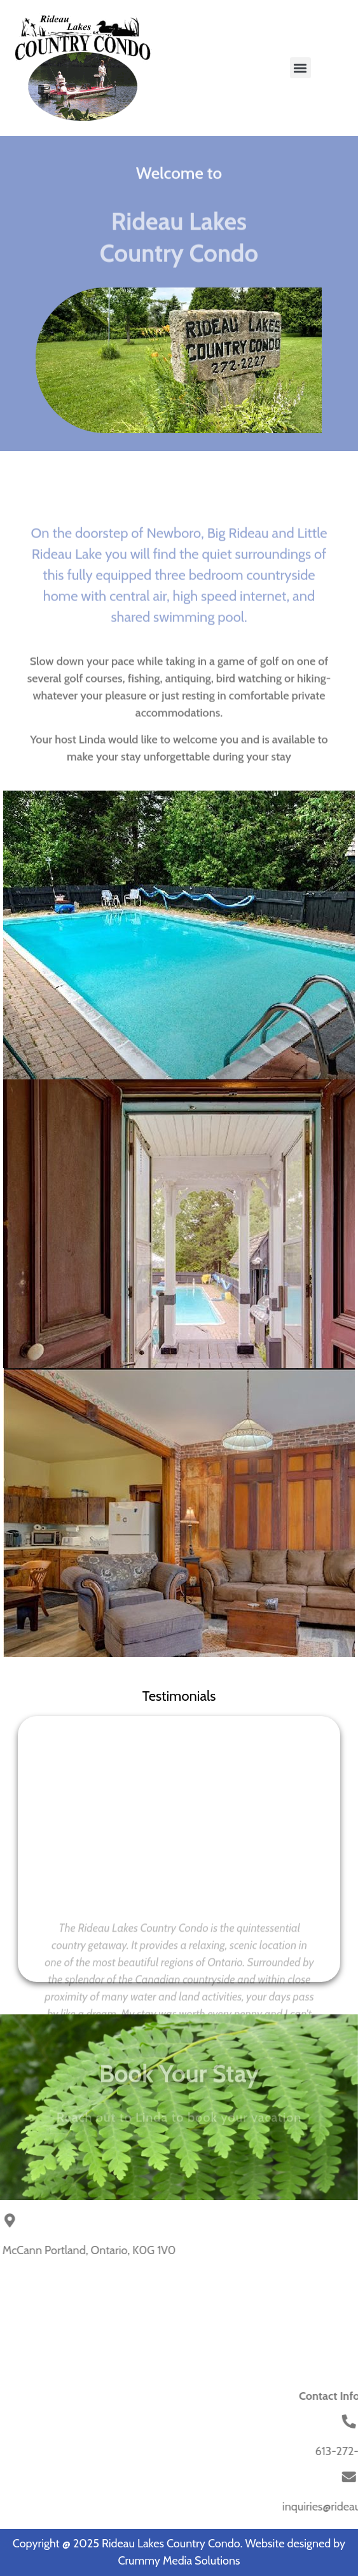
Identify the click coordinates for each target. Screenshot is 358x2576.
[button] (300, 67)
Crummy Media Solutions (179, 2561)
